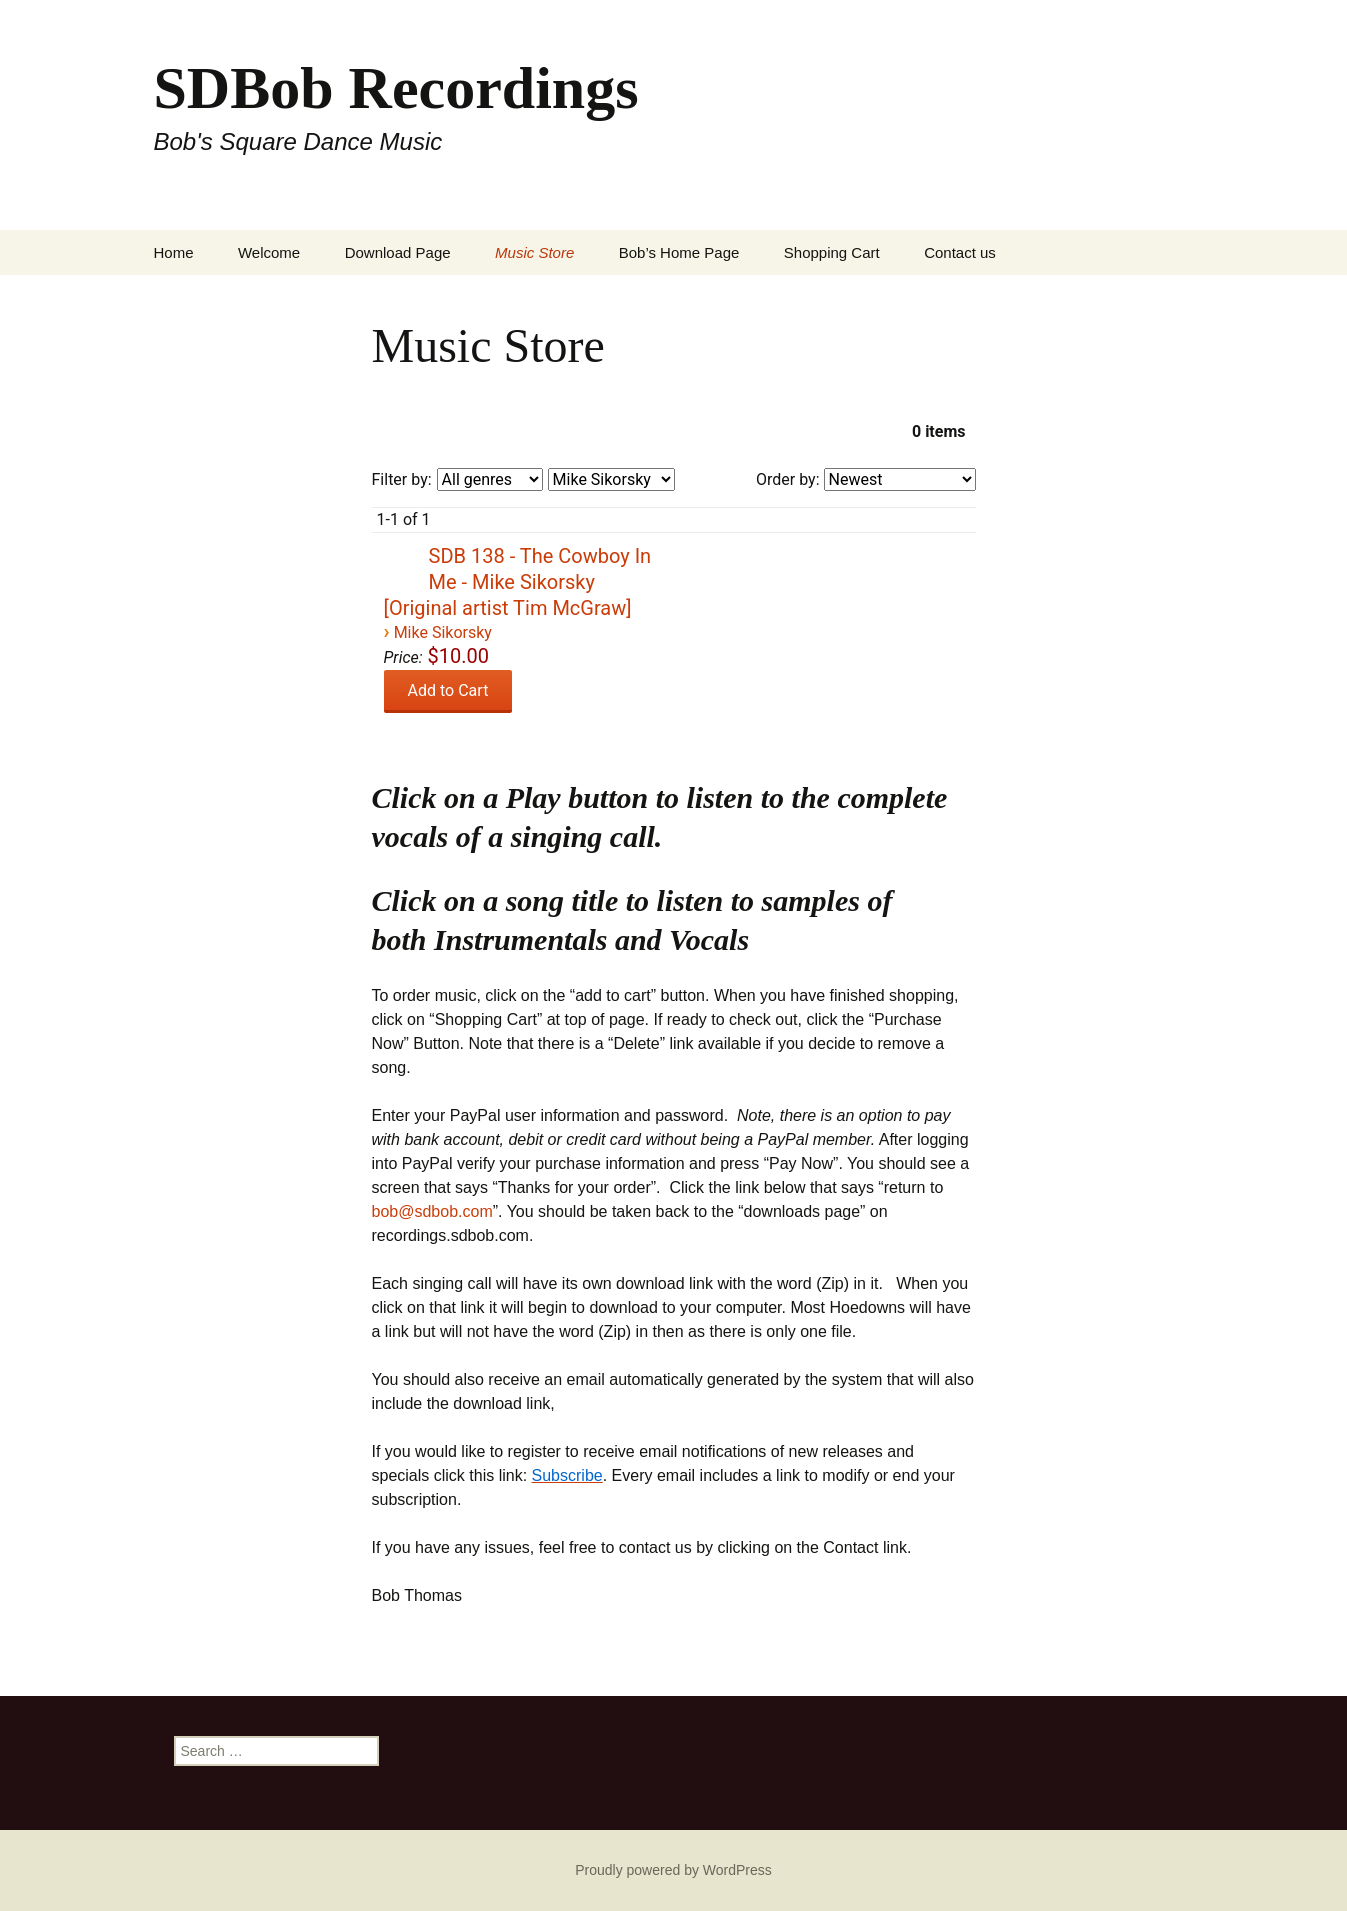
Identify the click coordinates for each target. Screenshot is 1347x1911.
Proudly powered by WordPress (673, 1870)
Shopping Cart (832, 252)
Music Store (534, 252)
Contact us (960, 252)
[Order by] (900, 479)
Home (174, 252)
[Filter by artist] (611, 479)
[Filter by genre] (490, 479)
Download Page (398, 252)
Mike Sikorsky (443, 632)
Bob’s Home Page (679, 252)
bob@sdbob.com (432, 1211)
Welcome (269, 252)
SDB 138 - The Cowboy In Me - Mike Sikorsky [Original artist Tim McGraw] (518, 582)
